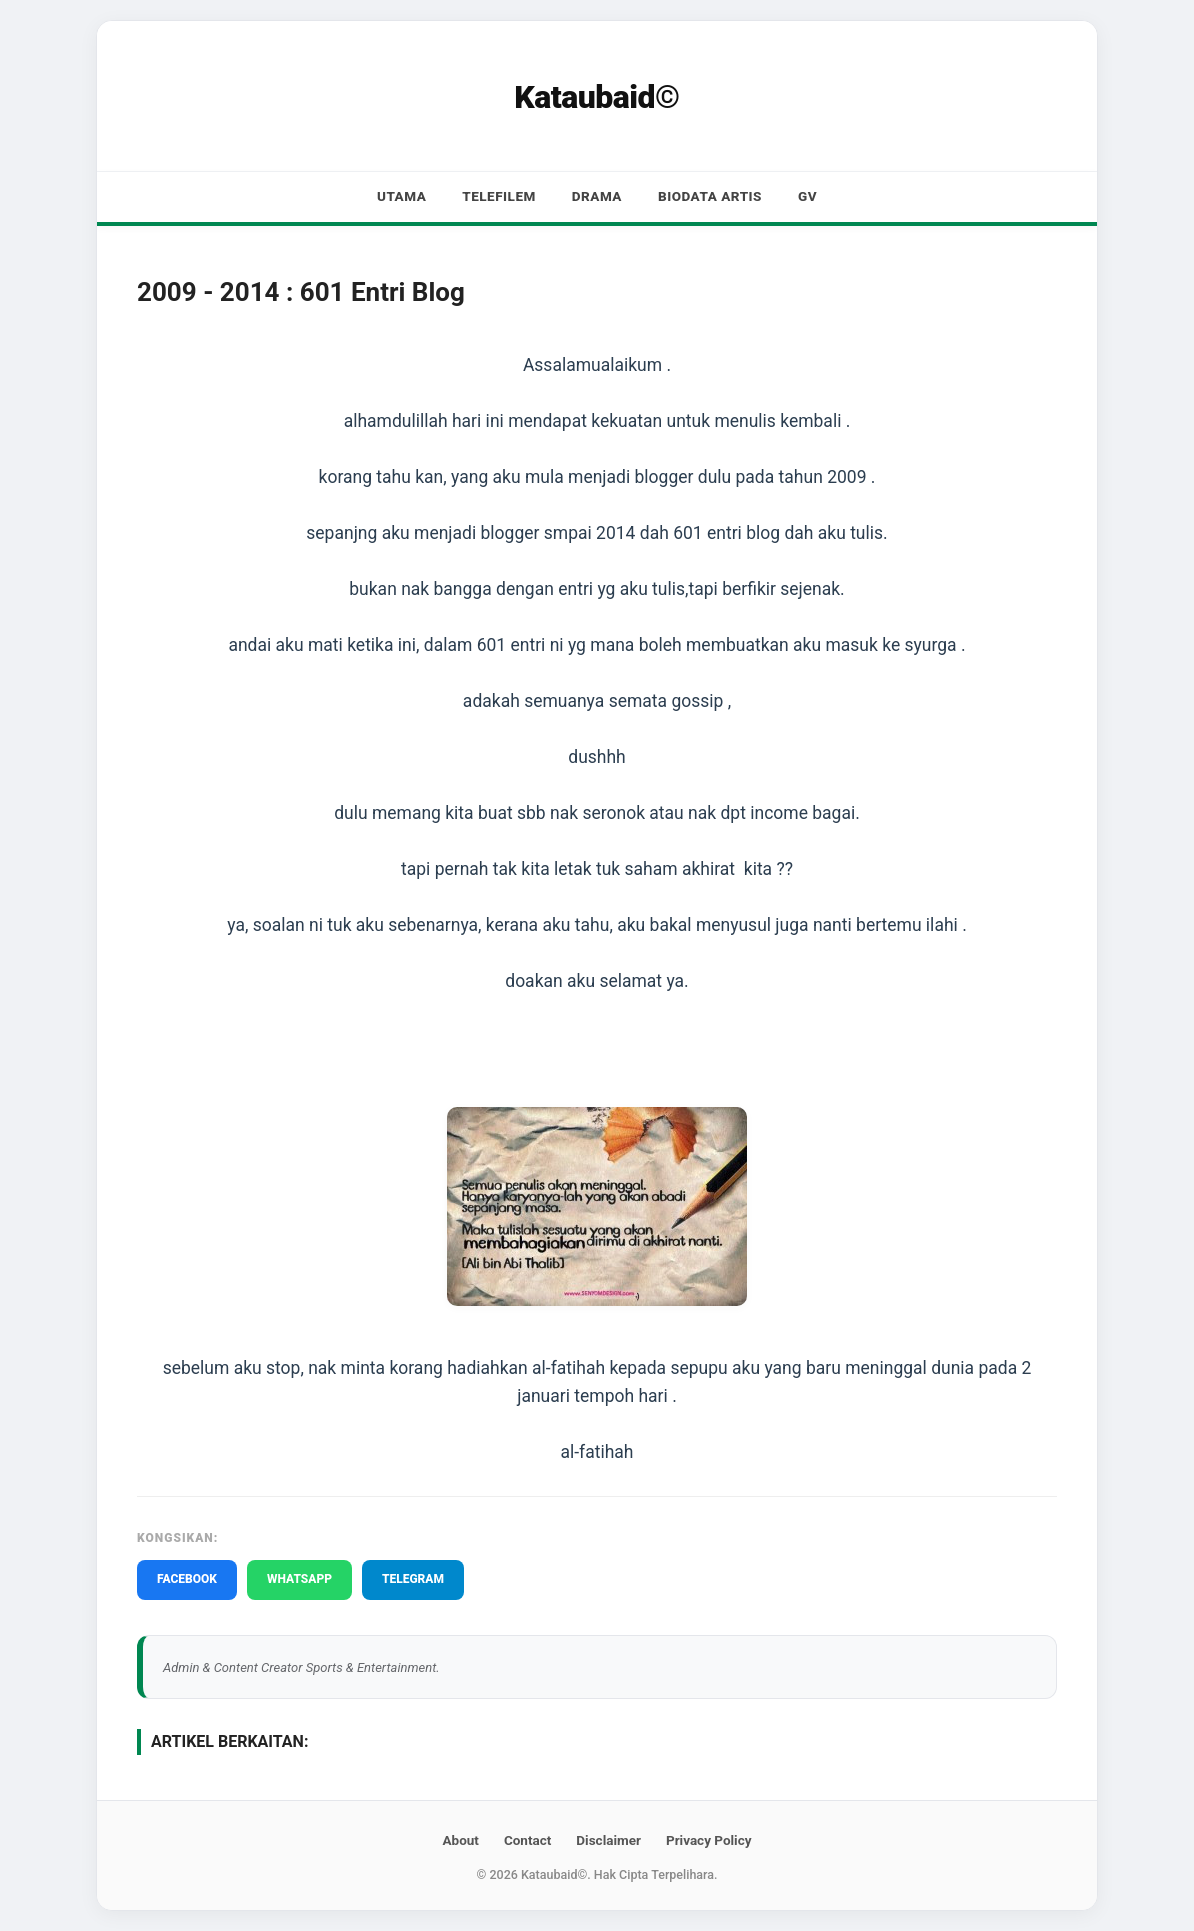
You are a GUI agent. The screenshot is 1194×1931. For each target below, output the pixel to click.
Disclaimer (608, 1840)
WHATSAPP (299, 1579)
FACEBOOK (187, 1579)
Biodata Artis (710, 196)
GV (807, 196)
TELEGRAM (413, 1579)
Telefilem (499, 196)
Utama (401, 196)
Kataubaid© (596, 97)
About (460, 1840)
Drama (597, 196)
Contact (527, 1840)
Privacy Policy (709, 1840)
